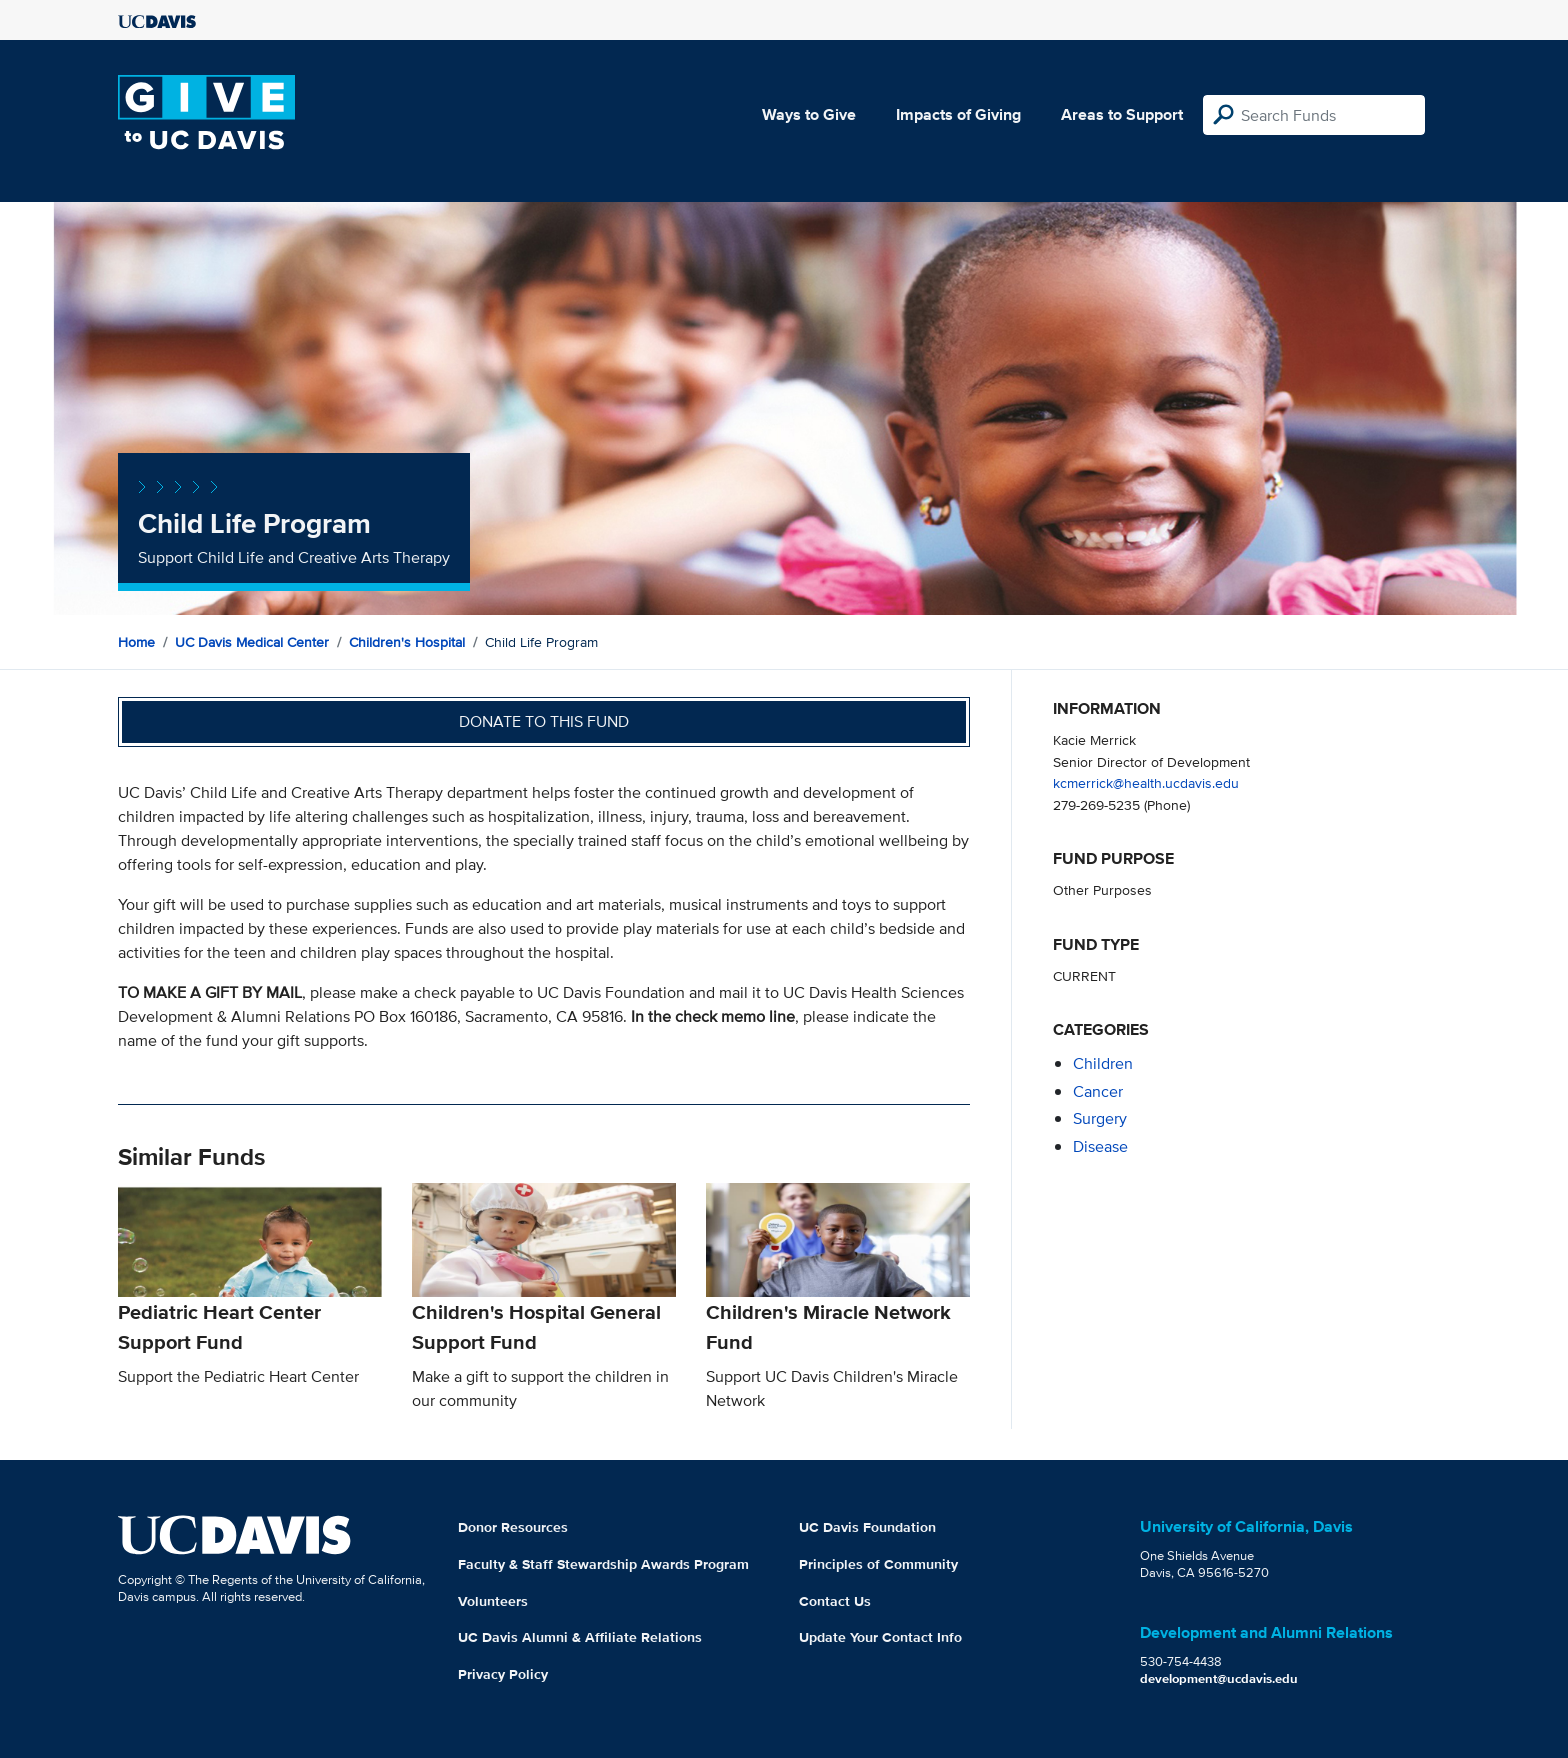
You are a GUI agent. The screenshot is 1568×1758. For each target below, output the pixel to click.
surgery (1100, 1118)
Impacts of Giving (958, 114)
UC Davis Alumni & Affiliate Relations (580, 1637)
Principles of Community (878, 1564)
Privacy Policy (503, 1674)
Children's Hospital (407, 642)
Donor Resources (513, 1527)
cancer (1098, 1091)
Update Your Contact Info (880, 1637)
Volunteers (493, 1601)
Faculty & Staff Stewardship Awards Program (603, 1564)
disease (1100, 1146)
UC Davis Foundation (867, 1527)
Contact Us (835, 1601)
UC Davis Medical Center (252, 642)
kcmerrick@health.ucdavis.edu (1146, 782)
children (1103, 1063)
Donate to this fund (544, 721)
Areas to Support (1122, 114)
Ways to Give (809, 114)
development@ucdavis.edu (1219, 1678)
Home (136, 642)
